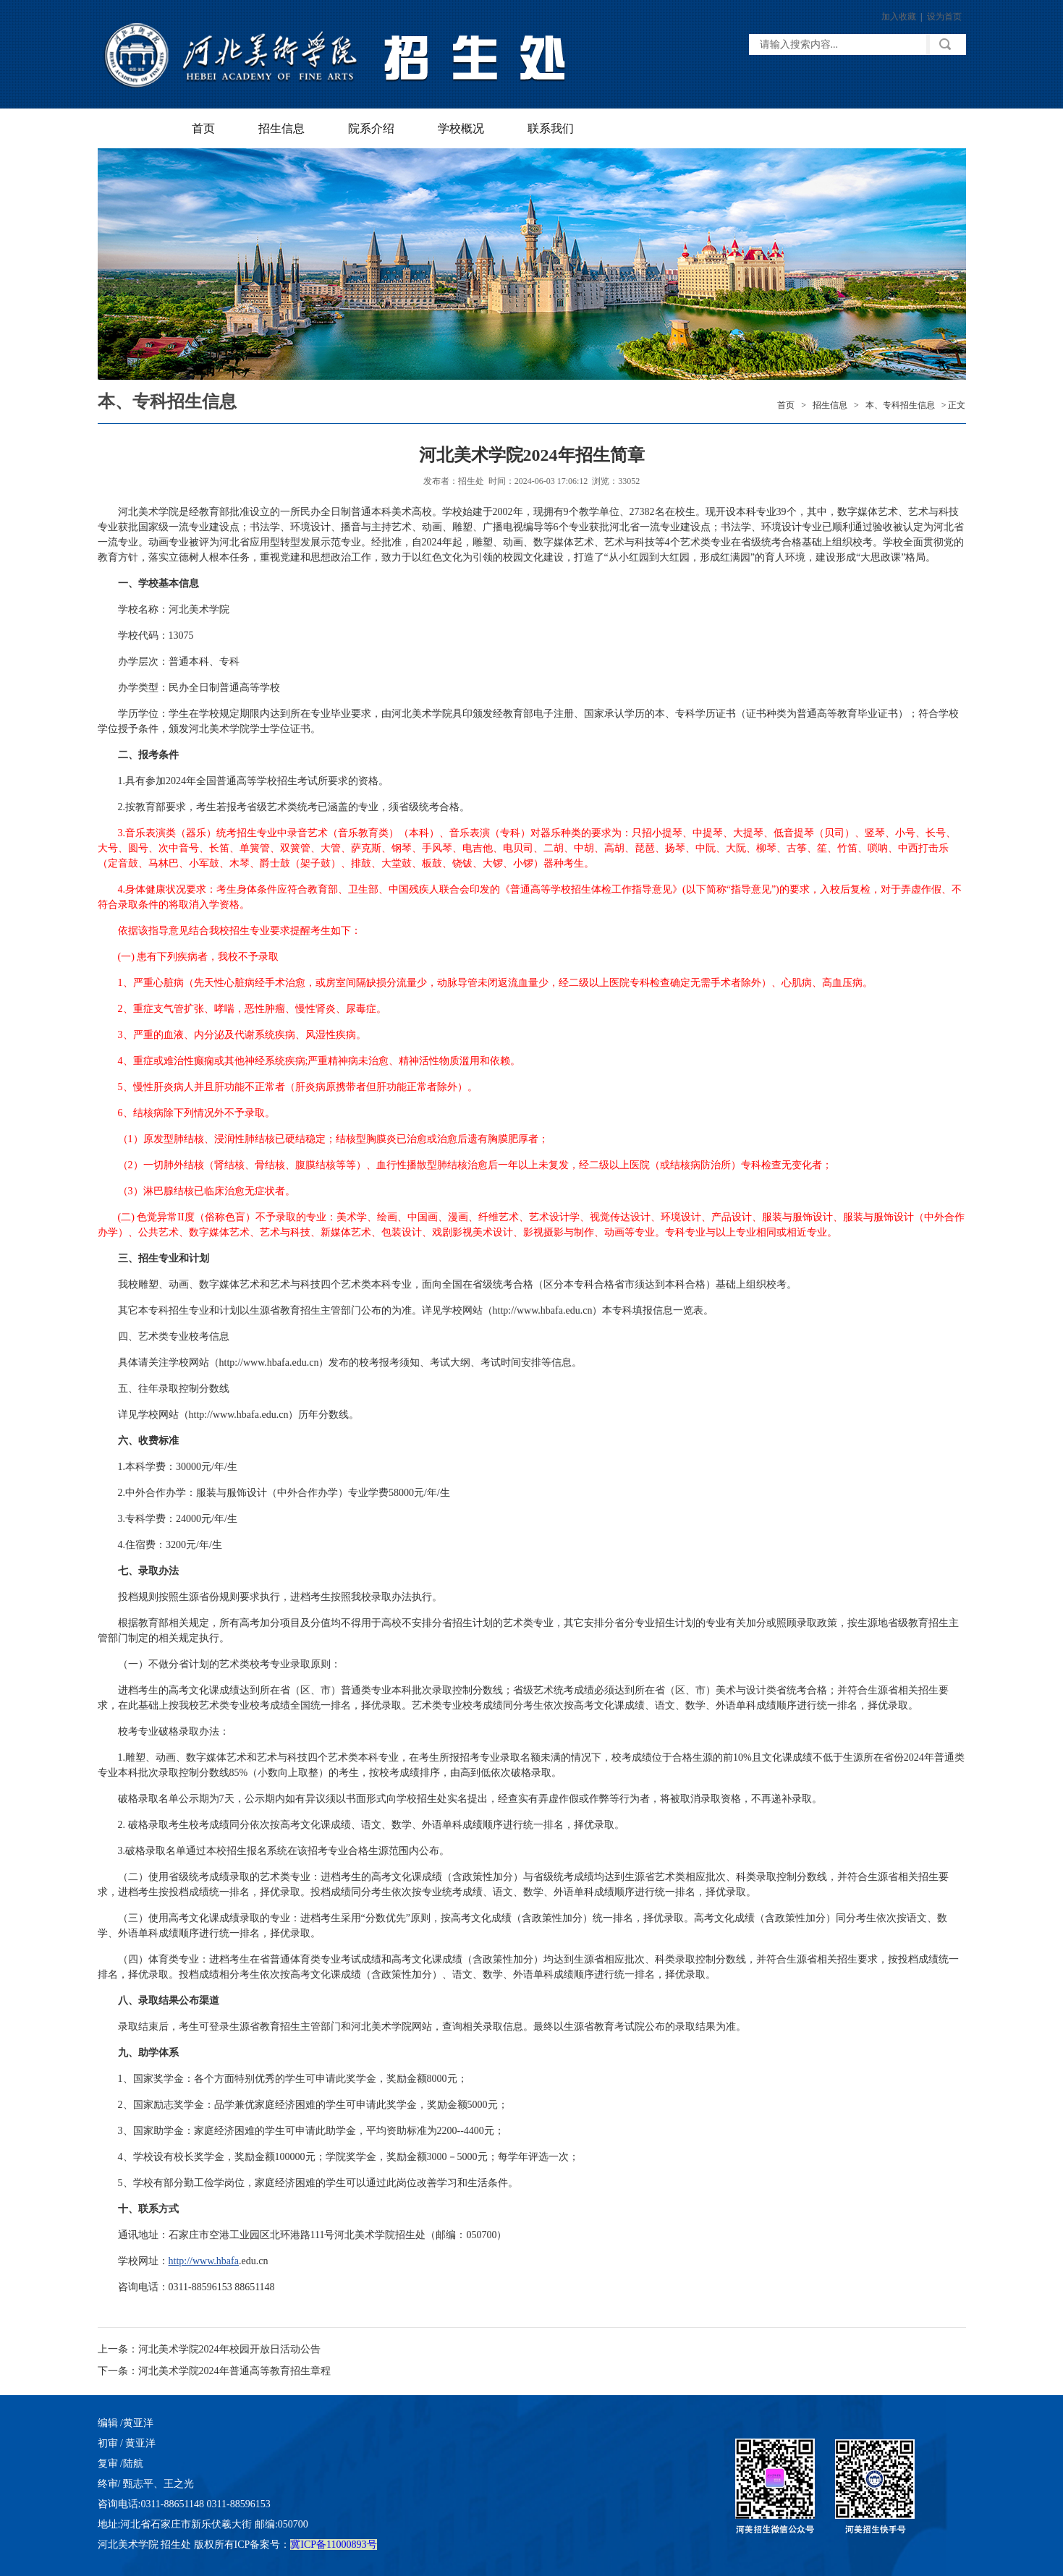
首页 (203, 128)
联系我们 (551, 128)
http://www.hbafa (204, 2261)
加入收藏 (898, 17)
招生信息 (281, 128)
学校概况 (461, 128)
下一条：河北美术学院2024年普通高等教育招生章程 (214, 2370)
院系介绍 (371, 128)
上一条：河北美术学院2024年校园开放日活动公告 (209, 2349)
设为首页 (944, 17)
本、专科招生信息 (900, 405)
